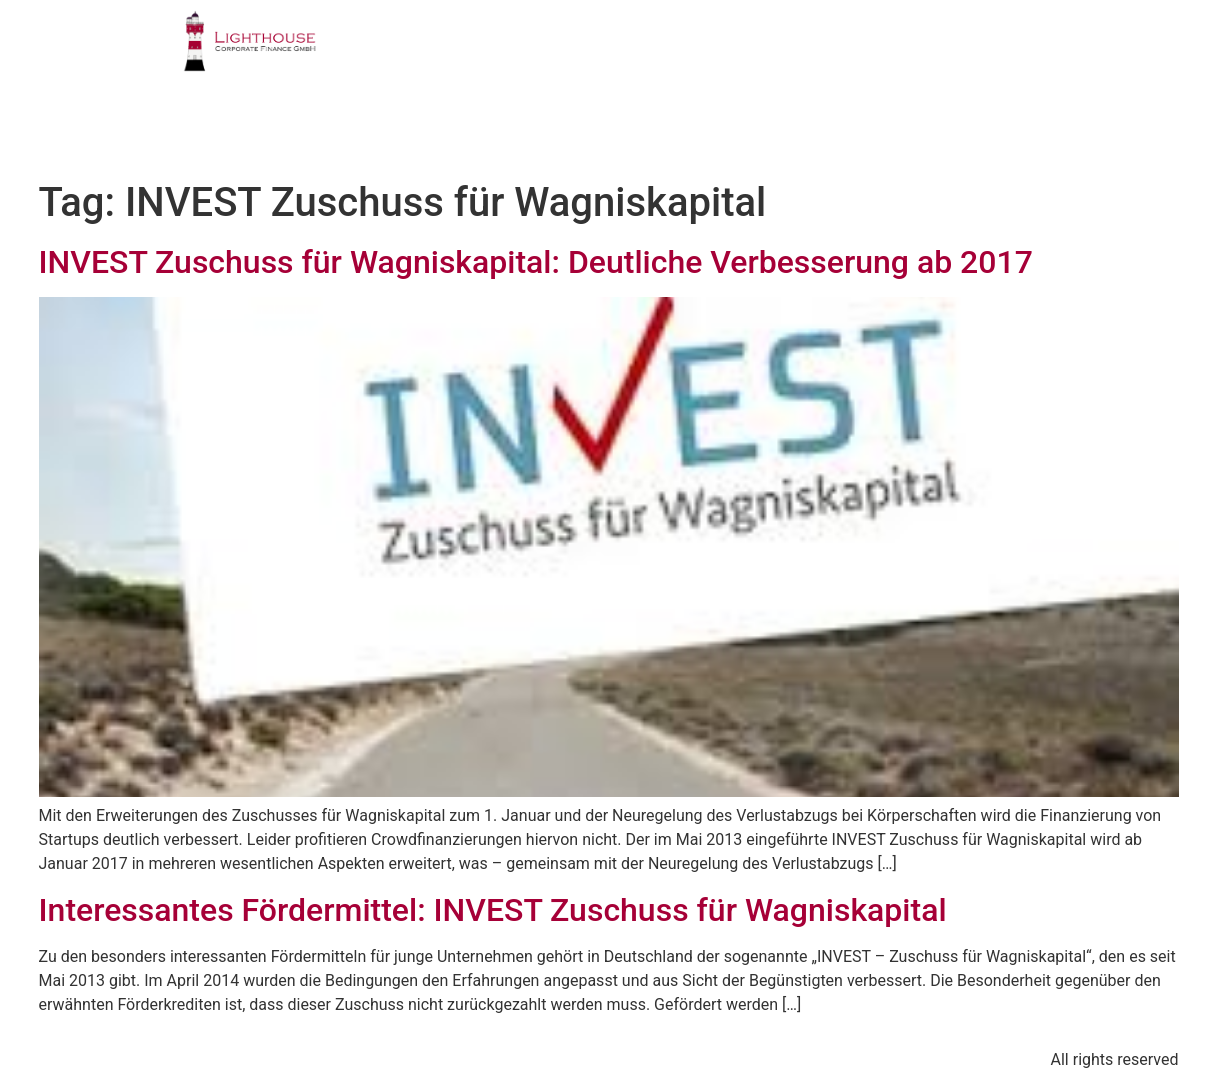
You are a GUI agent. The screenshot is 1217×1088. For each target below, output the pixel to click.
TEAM (767, 54)
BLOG (949, 125)
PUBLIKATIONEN (904, 54)
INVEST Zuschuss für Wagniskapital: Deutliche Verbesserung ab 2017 (536, 262)
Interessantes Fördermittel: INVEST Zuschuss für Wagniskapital (493, 910)
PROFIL (465, 54)
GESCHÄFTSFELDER (619, 54)
